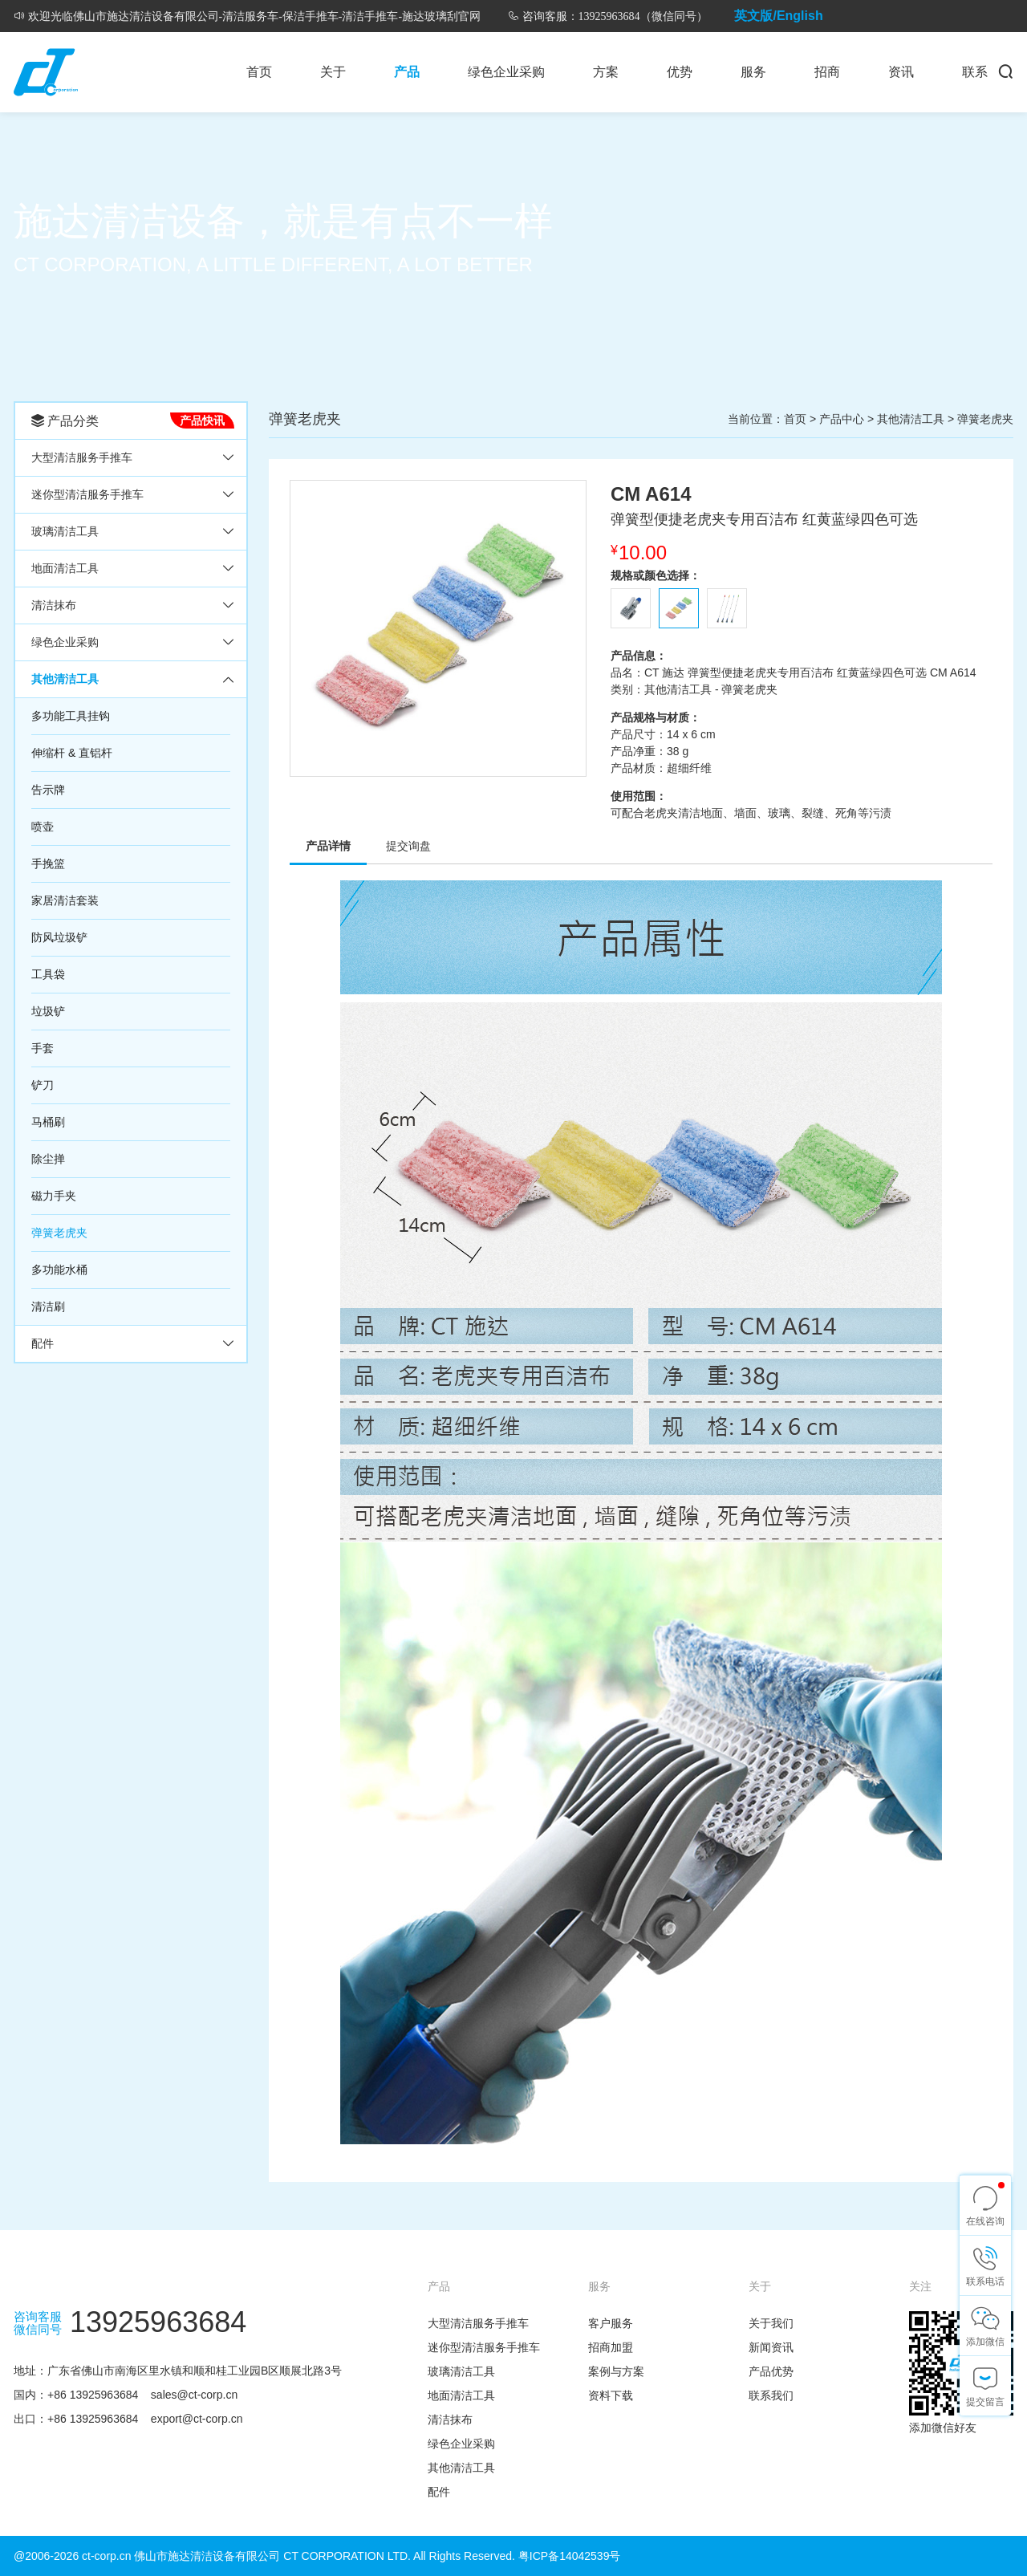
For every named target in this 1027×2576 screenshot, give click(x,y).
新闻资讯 (771, 2347)
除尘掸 (48, 1158)
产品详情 (328, 845)
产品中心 (841, 418)
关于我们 (771, 2323)
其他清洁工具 (65, 678)
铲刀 (42, 1085)
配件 (42, 1343)
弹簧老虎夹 (59, 1232)
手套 (42, 1048)
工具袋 (48, 974)
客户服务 (610, 2323)
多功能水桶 (59, 1269)
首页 (259, 72)
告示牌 (48, 789)
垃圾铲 (48, 1011)
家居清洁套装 (65, 900)
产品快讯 (202, 420)
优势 (679, 72)
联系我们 (771, 2395)
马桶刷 (48, 1121)
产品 (407, 72)
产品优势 (771, 2371)
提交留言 (985, 2401)
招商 (827, 72)
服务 (753, 72)
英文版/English (778, 15)
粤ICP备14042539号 (569, 2556)
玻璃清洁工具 (65, 531)
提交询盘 (408, 845)
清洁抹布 (53, 605)
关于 (333, 72)
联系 (975, 72)
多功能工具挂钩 (70, 715)
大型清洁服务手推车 (81, 457)
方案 (606, 72)
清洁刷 (48, 1306)
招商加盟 (610, 2347)
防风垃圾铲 (59, 937)
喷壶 (42, 826)
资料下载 (610, 2395)
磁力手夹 (53, 1195)
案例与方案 (616, 2371)
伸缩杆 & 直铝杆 (71, 752)
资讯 (901, 72)
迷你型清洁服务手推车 (87, 494)
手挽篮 (48, 863)
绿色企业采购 (506, 72)
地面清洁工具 (65, 568)
